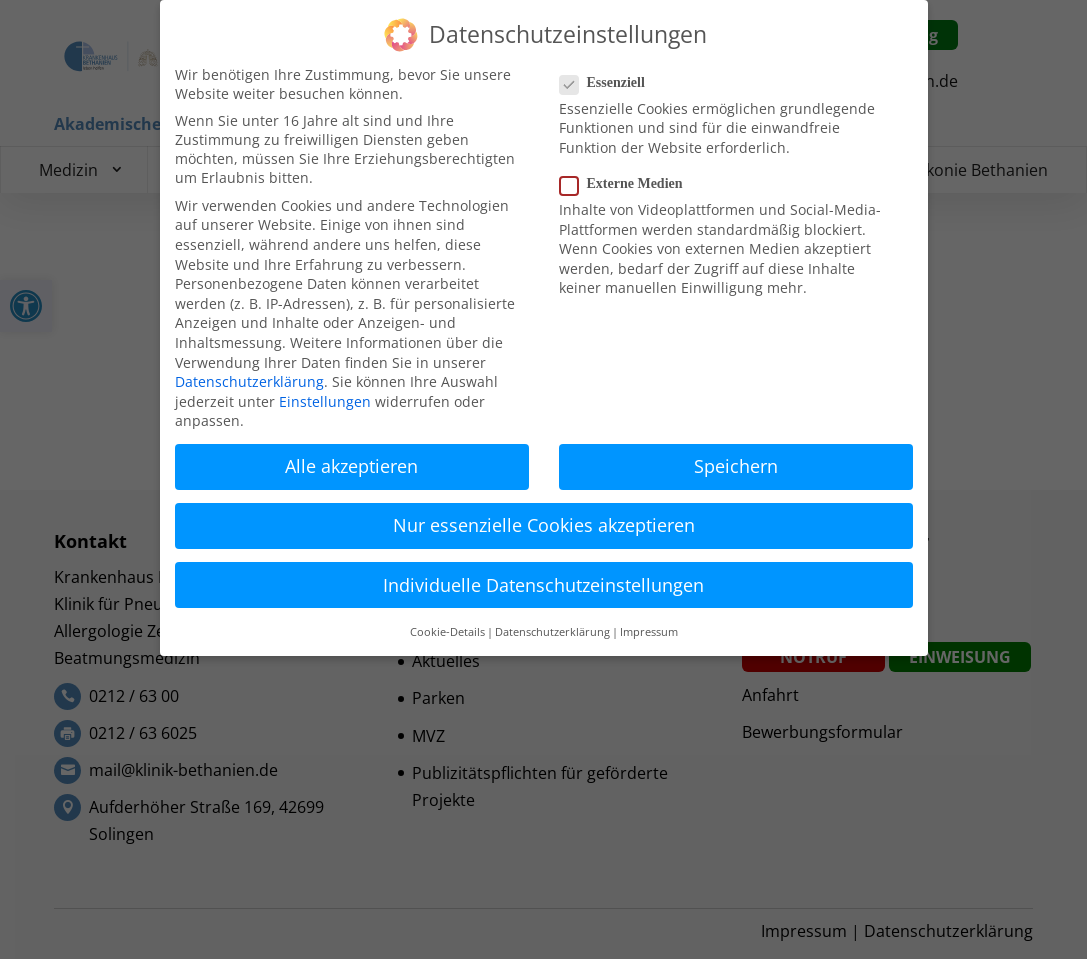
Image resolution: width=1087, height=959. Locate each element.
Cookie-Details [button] (447, 632)
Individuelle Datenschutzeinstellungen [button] (543, 585)
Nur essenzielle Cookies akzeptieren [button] (544, 525)
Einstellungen (325, 401)
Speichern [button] (736, 466)
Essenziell (610, 83)
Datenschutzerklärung (249, 381)
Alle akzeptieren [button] (351, 466)
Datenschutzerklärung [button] (552, 632)
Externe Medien (629, 184)
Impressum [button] (649, 632)
